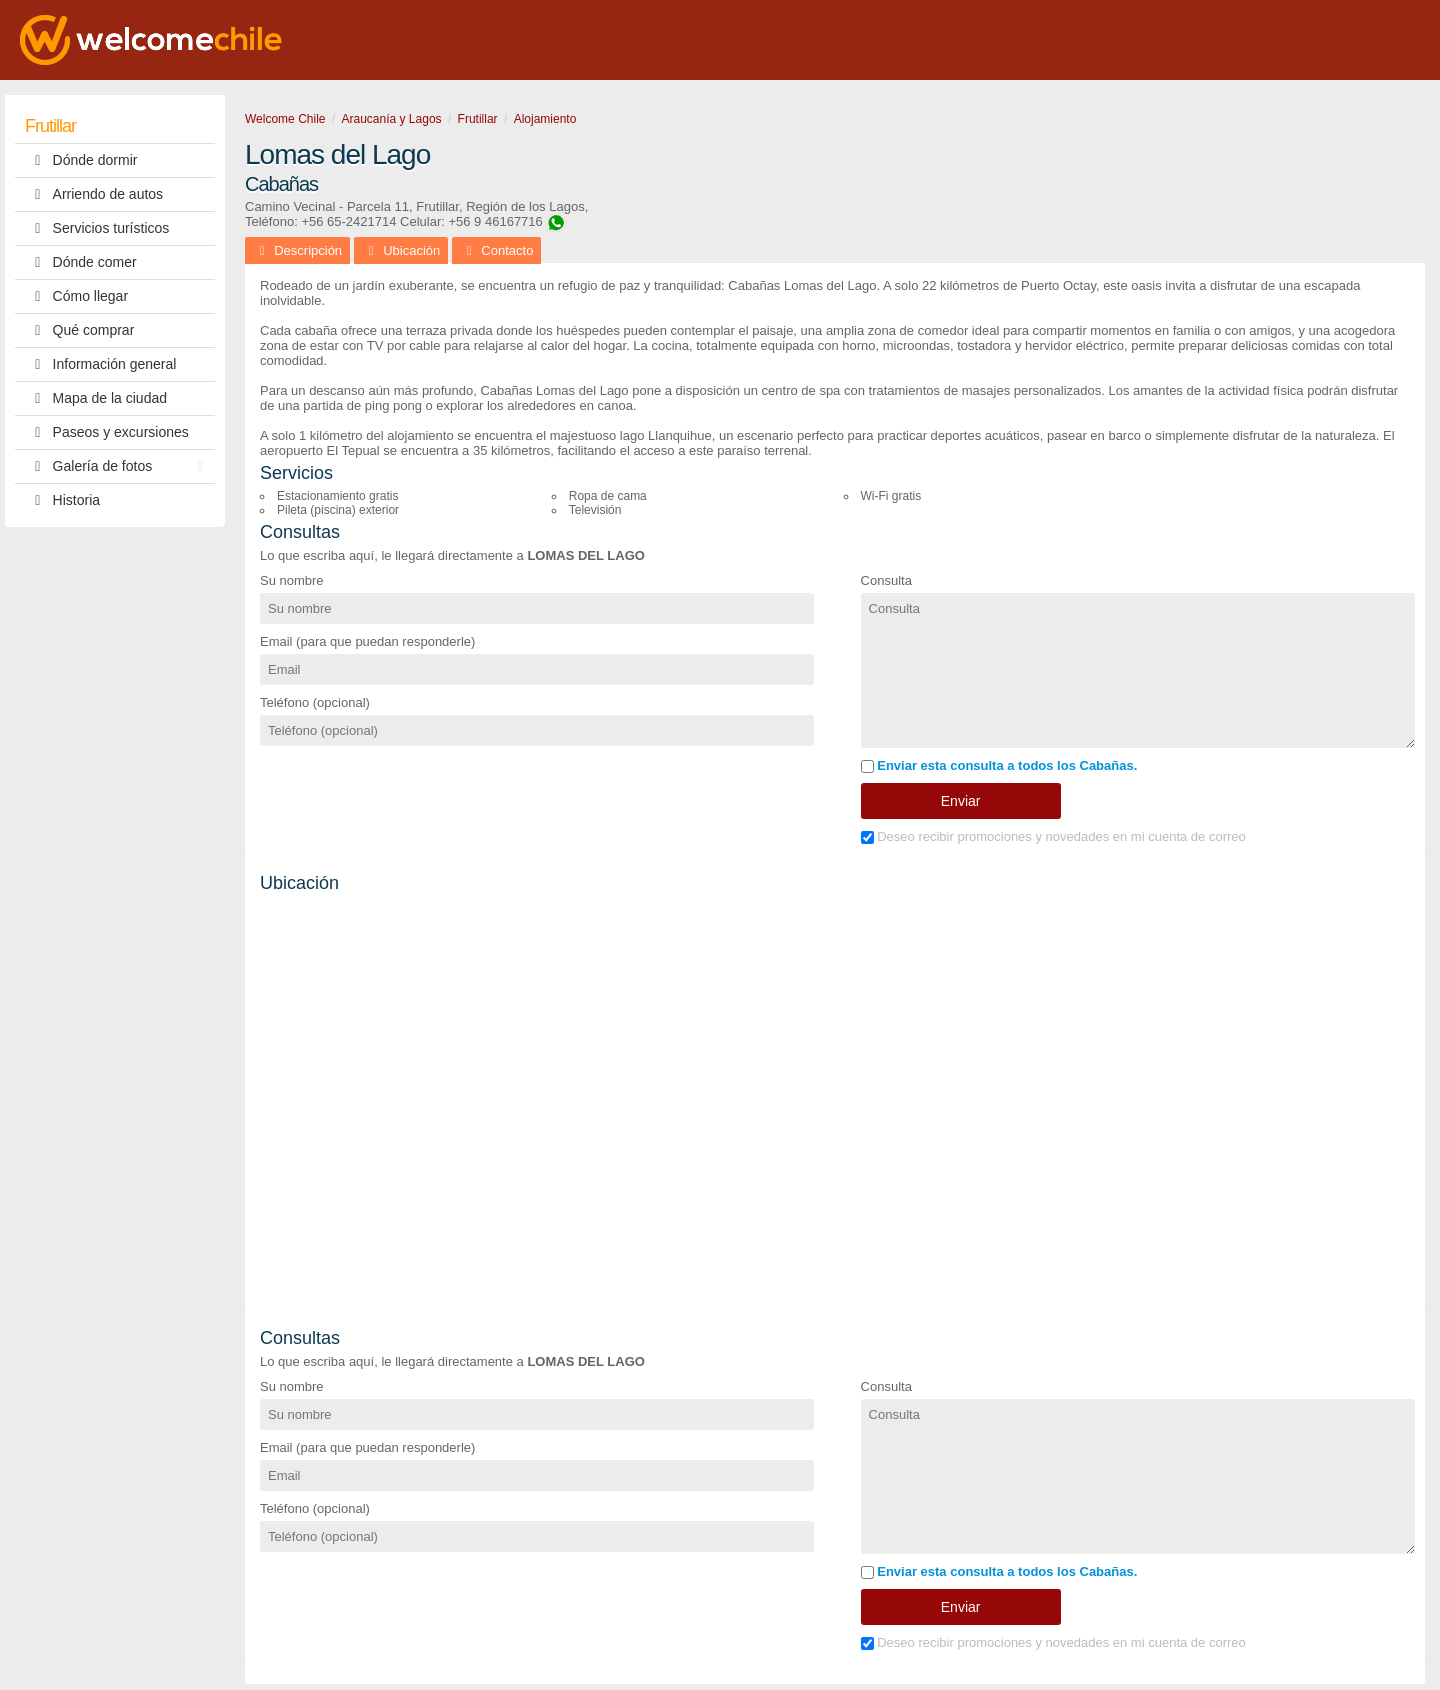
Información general (100, 364)
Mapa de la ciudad (96, 398)
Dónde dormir (81, 160)
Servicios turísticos (97, 228)
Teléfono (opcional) (315, 702)
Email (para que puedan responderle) (367, 641)
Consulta (886, 580)
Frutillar (50, 126)
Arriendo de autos (94, 194)
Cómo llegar (76, 296)
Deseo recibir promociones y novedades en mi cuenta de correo (1053, 836)
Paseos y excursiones (107, 432)
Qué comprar (79, 330)
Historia (62, 500)
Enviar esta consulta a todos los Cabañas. (999, 765)
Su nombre (292, 580)
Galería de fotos (119, 466)
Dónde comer (81, 262)
